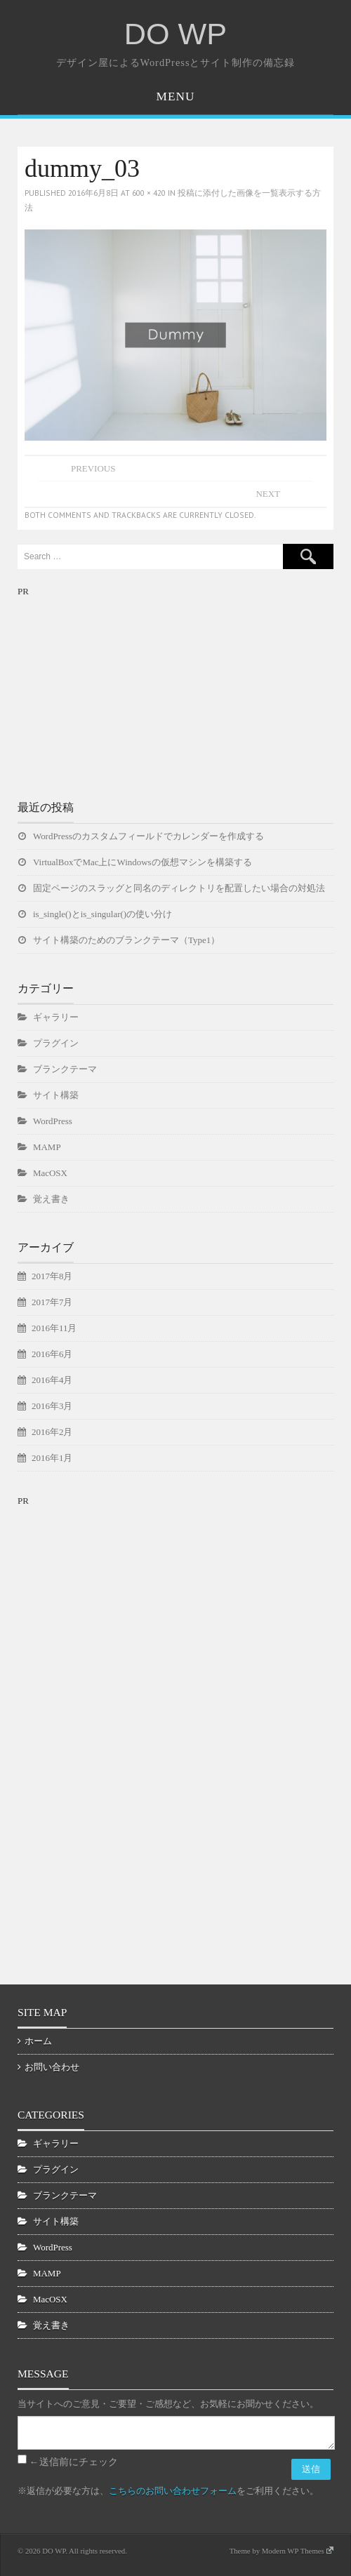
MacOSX (50, 1173)
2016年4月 (52, 1380)
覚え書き (51, 1199)
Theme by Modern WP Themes (281, 2551)
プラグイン (56, 1043)
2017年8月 (52, 1276)
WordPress (52, 1121)
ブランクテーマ (65, 1069)
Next (268, 493)
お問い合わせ (52, 2067)
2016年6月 (52, 1354)
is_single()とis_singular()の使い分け (102, 914)
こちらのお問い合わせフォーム (173, 2490)
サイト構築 (56, 1095)
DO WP (175, 34)
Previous (93, 468)
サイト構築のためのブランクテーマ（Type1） (126, 940)
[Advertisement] (123, 687)
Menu (176, 96)
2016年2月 (52, 1432)
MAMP (47, 1147)
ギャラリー (56, 1017)
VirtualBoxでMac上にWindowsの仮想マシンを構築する (142, 862)
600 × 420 (149, 192)
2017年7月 (52, 1302)
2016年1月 (52, 1458)
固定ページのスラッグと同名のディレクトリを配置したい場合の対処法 (179, 888)
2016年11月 (54, 1328)
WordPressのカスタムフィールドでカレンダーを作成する (148, 836)
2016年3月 (52, 1406)
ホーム (38, 2041)
